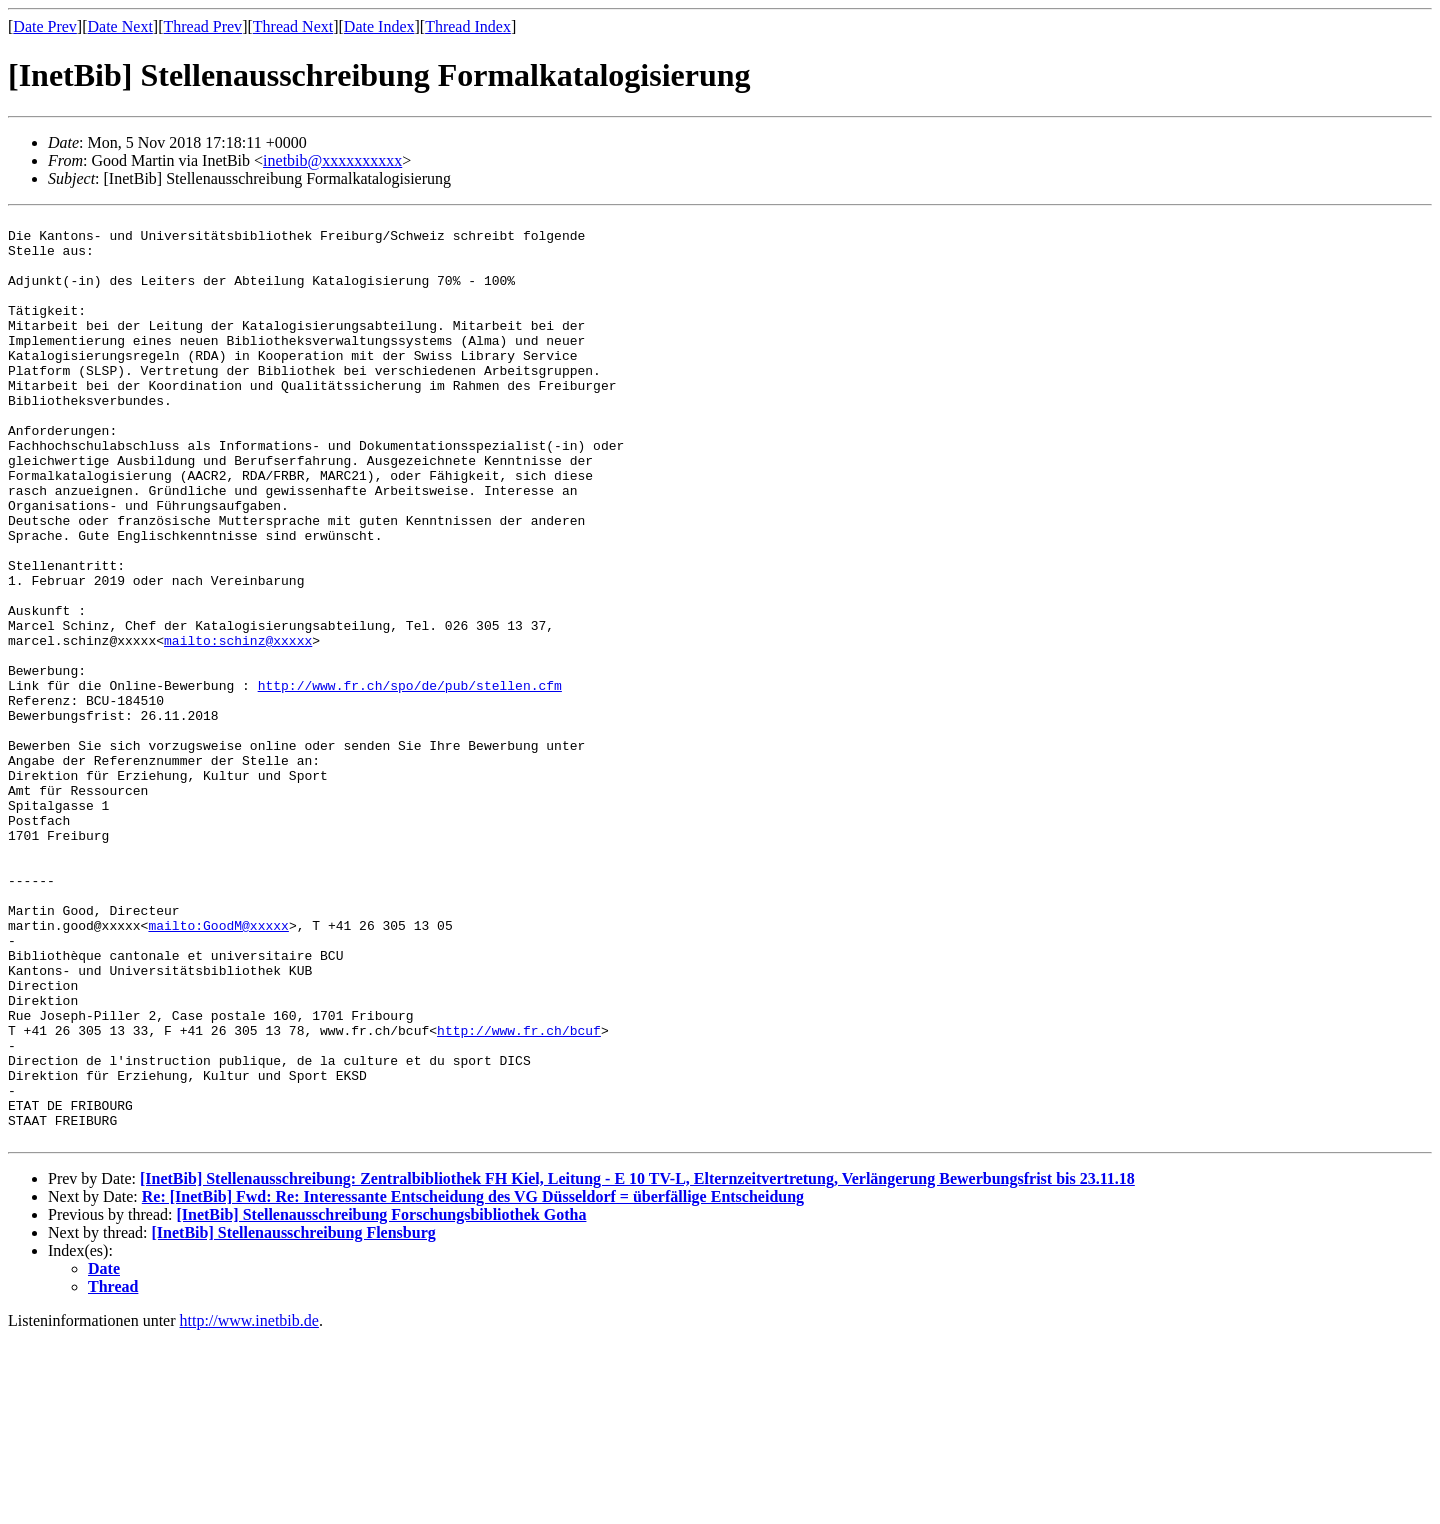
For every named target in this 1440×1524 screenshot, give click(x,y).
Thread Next (293, 26)
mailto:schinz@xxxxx (238, 727)
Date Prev (45, 26)
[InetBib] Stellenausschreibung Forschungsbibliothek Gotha (381, 1400)
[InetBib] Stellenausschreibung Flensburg (294, 1418)
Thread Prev (202, 26)
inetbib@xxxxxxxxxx (332, 160)
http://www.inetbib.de (249, 1506)
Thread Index (468, 26)
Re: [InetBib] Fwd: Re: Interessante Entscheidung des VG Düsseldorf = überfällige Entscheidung (473, 1382)
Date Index (379, 26)
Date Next (120, 26)
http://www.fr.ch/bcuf (519, 1195)
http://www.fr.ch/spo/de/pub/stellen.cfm (410, 781)
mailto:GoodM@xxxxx (218, 1069)
